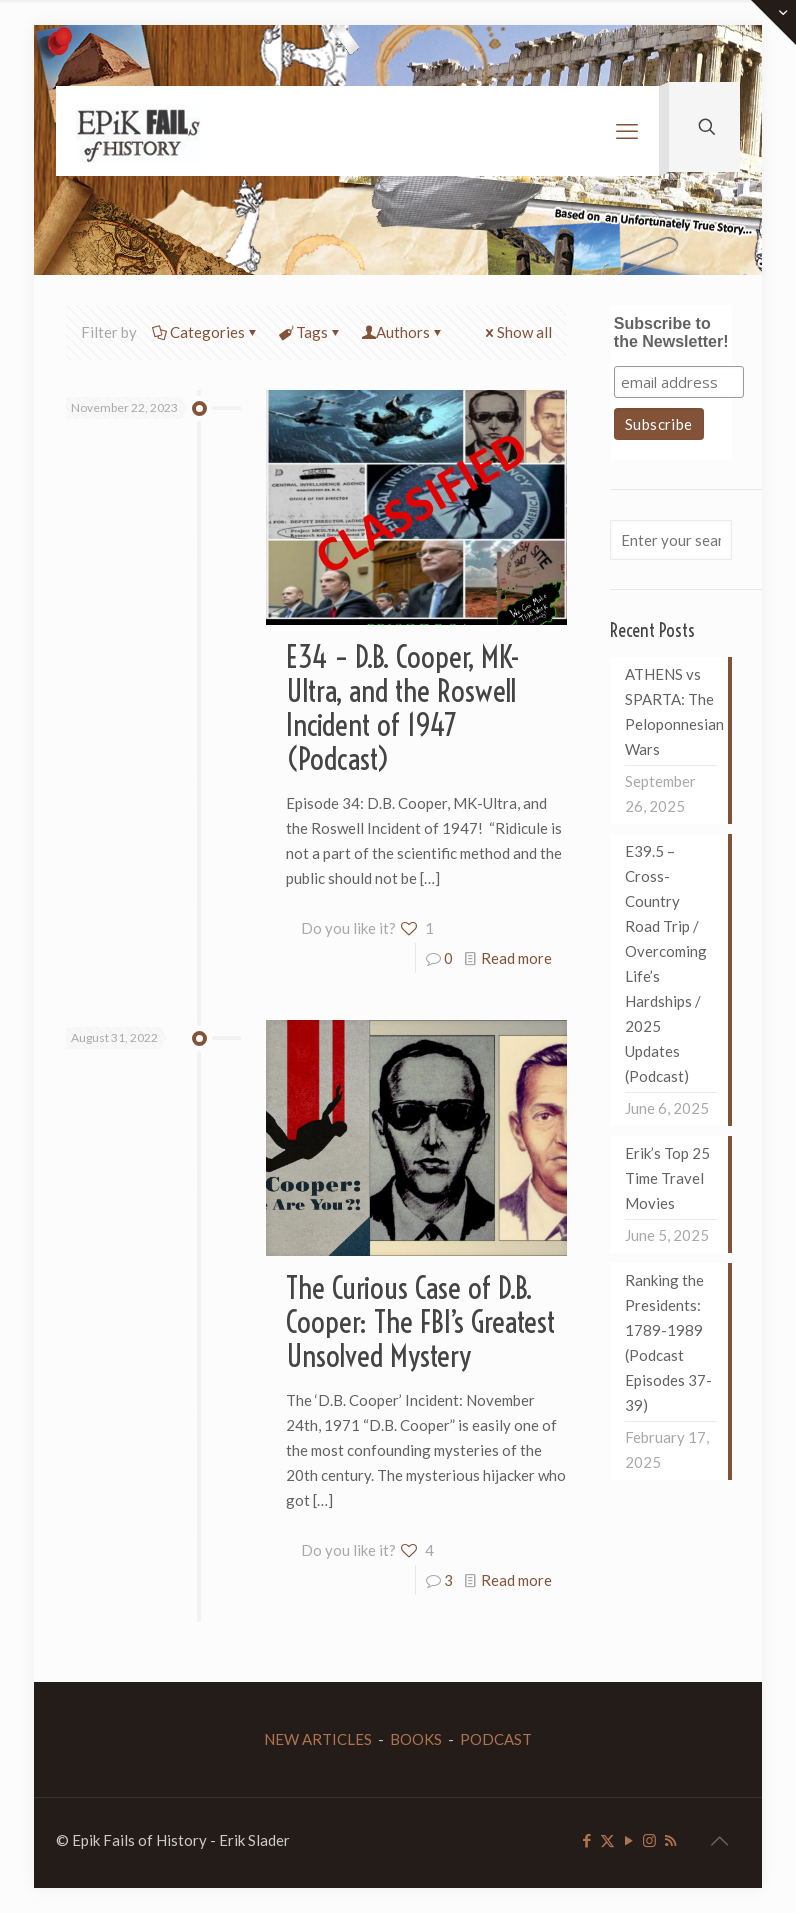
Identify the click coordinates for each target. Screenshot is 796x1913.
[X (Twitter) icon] (607, 1840)
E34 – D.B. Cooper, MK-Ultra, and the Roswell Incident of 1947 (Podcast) (403, 708)
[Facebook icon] (586, 1840)
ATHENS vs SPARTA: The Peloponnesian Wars (671, 711)
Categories (206, 332)
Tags (310, 332)
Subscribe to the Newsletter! (671, 332)
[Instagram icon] (649, 1840)
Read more (516, 958)
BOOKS (416, 1739)
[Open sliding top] (773, 22)
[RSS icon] (670, 1840)
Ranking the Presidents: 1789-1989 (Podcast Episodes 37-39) (668, 1342)
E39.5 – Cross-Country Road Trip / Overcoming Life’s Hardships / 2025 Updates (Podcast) (666, 963)
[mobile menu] (627, 131)
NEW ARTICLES (318, 1739)
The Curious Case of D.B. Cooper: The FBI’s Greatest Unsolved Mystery (420, 1322)
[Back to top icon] (719, 1840)
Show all (517, 332)
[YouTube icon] (628, 1840)
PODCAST (496, 1739)
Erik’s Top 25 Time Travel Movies (667, 1178)
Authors (403, 332)
